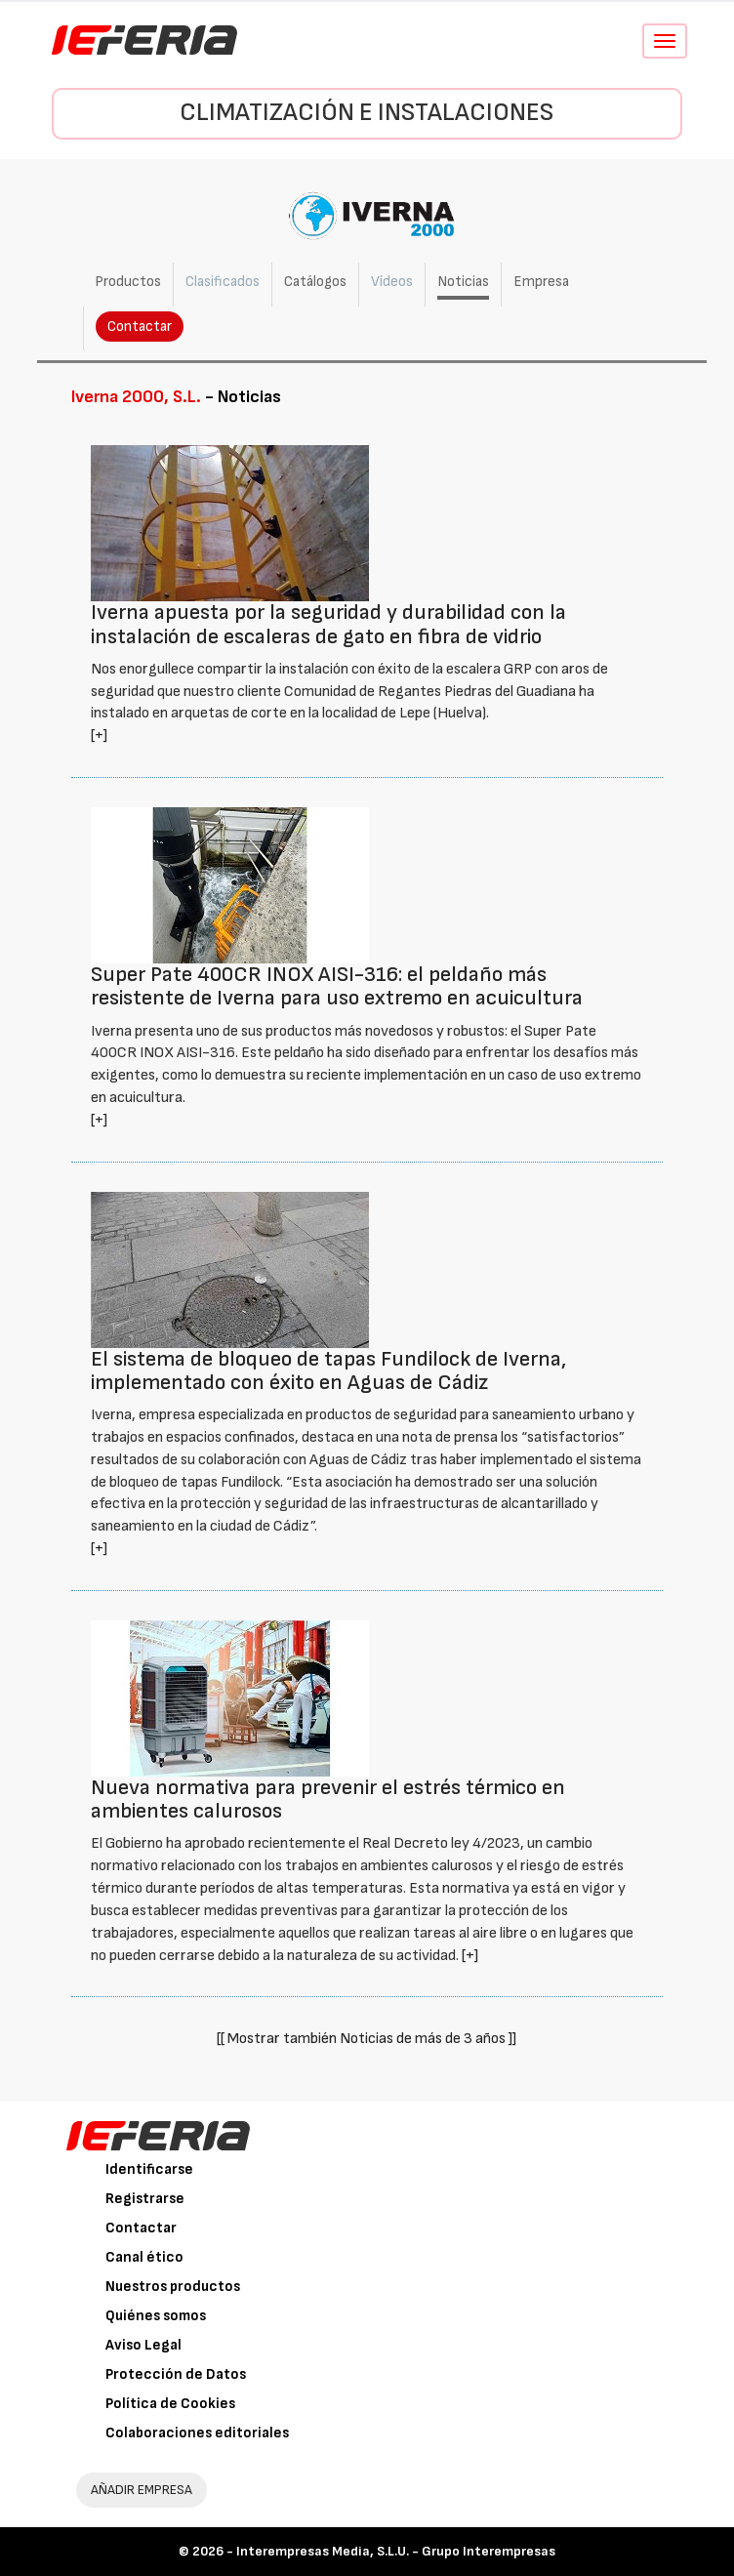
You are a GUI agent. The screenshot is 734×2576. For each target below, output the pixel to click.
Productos (128, 281)
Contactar (139, 326)
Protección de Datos (175, 2374)
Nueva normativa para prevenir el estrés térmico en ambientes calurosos (328, 1799)
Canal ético (144, 2257)
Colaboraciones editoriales (197, 2433)
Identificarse (149, 2169)
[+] (99, 735)
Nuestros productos (172, 2286)
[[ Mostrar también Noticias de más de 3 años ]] (366, 2038)
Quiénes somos (155, 2316)
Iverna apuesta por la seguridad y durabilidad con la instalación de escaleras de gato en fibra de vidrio (328, 624)
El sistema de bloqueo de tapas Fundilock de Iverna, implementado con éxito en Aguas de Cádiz (328, 1371)
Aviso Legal (143, 2345)
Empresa (541, 281)
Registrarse (144, 2198)
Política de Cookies (170, 2403)
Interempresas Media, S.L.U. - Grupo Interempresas (395, 2551)
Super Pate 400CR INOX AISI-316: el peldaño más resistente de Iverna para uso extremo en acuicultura (337, 986)
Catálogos (315, 281)
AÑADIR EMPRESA (141, 2489)
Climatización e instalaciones (366, 113)
